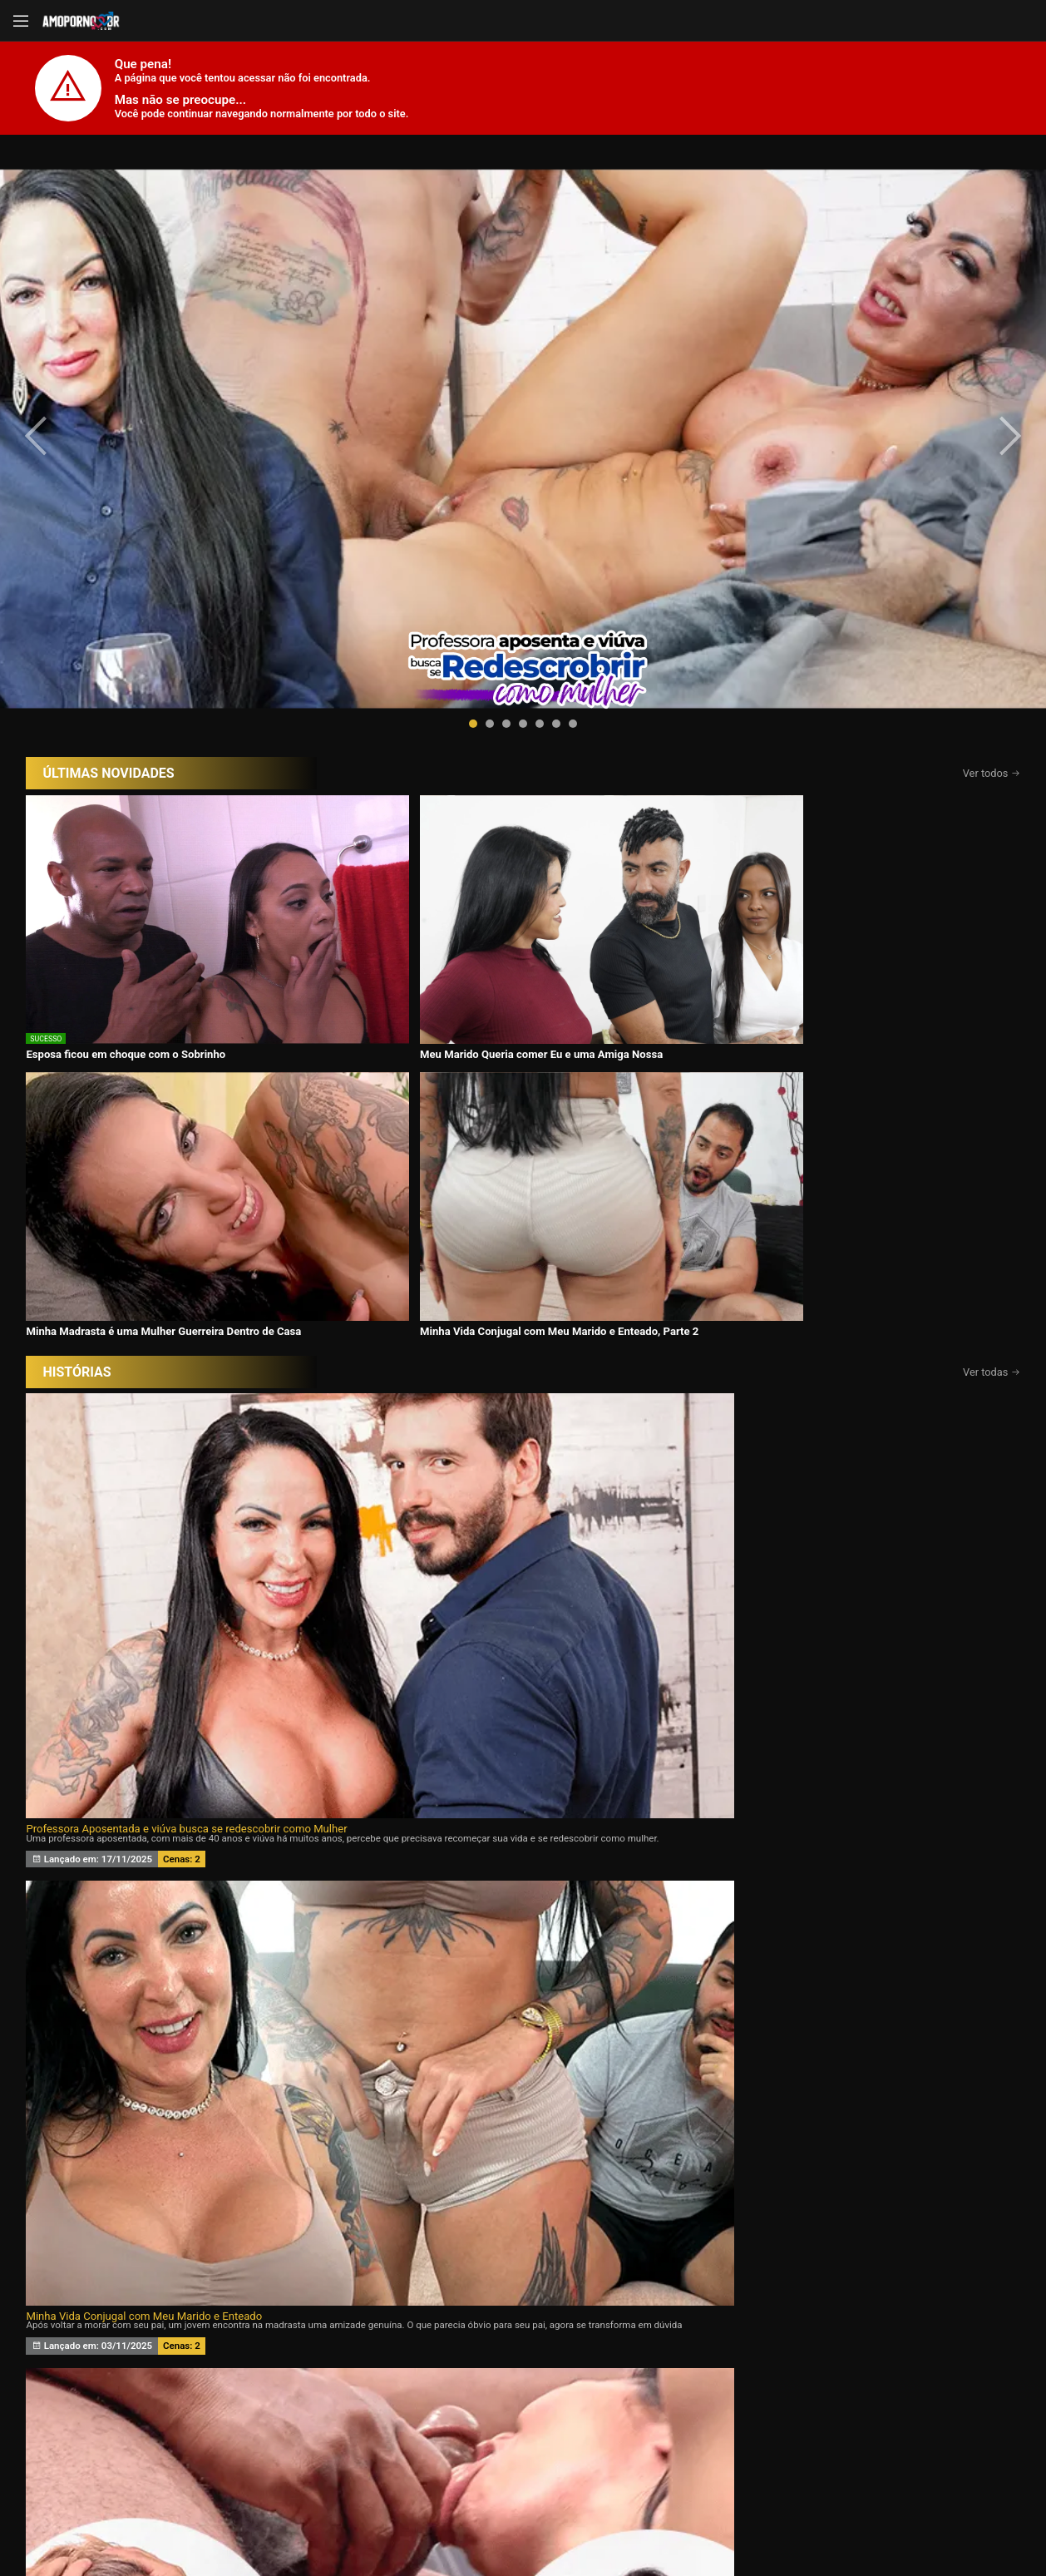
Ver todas (991, 757)
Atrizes (716, 2372)
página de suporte (468, 2519)
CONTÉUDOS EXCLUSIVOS (523, 2264)
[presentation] (51, 309)
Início (136, 2372)
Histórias (523, 2372)
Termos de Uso (631, 2519)
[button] (473, 471)
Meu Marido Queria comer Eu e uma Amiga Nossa (377, 712)
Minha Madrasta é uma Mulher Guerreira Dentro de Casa (635, 712)
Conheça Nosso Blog (786, 2519)
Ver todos (991, 520)
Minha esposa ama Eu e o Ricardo (769, 1257)
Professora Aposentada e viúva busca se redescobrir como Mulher (186, 982)
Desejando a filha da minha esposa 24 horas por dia (151, 1257)
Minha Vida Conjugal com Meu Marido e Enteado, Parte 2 (863, 712)
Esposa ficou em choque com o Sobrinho (125, 706)
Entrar (280, 2458)
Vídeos (330, 2372)
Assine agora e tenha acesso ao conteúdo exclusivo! (642, 1781)
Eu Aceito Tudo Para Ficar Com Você (776, 982)
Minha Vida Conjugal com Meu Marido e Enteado (475, 982)
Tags (909, 2372)
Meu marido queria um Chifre (427, 1257)
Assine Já (767, 2457)
